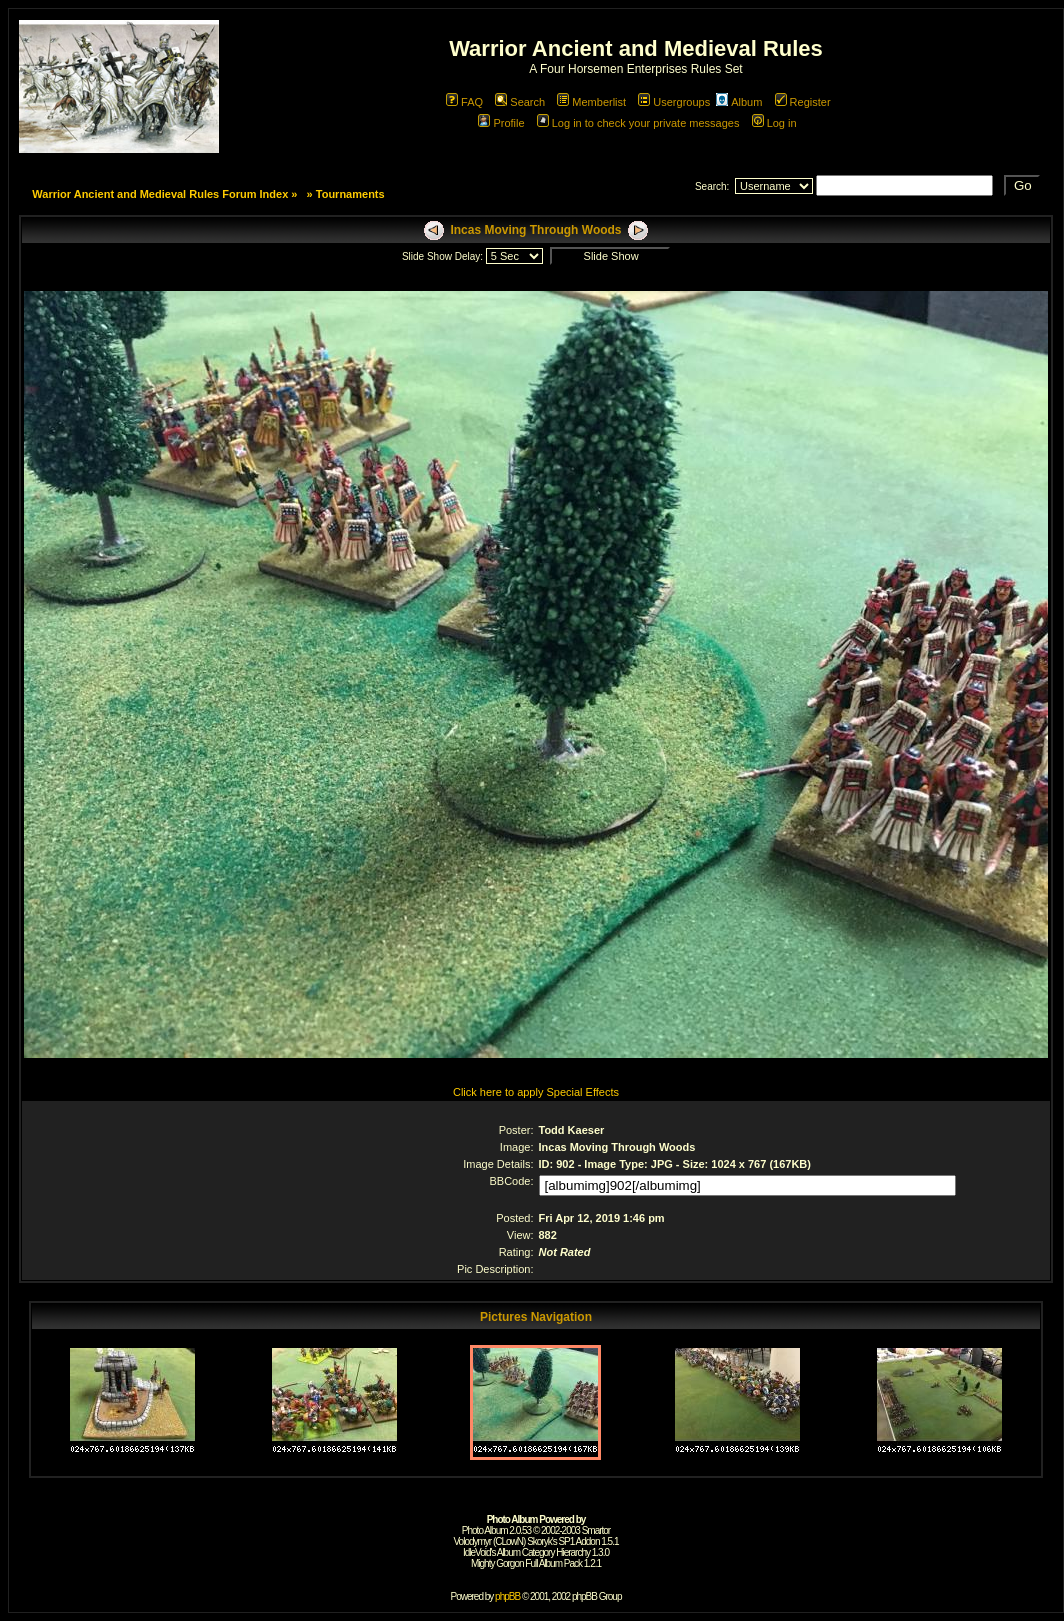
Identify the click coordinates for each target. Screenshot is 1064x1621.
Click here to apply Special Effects (536, 1092)
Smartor (596, 1530)
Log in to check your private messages (638, 123)
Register (803, 102)
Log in (774, 123)
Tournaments (350, 194)
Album (739, 102)
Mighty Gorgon (497, 1563)
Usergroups (674, 102)
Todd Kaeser (572, 1130)
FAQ (464, 102)
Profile (501, 123)
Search (520, 102)
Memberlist (591, 102)
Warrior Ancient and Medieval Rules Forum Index (160, 194)
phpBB (507, 1596)
